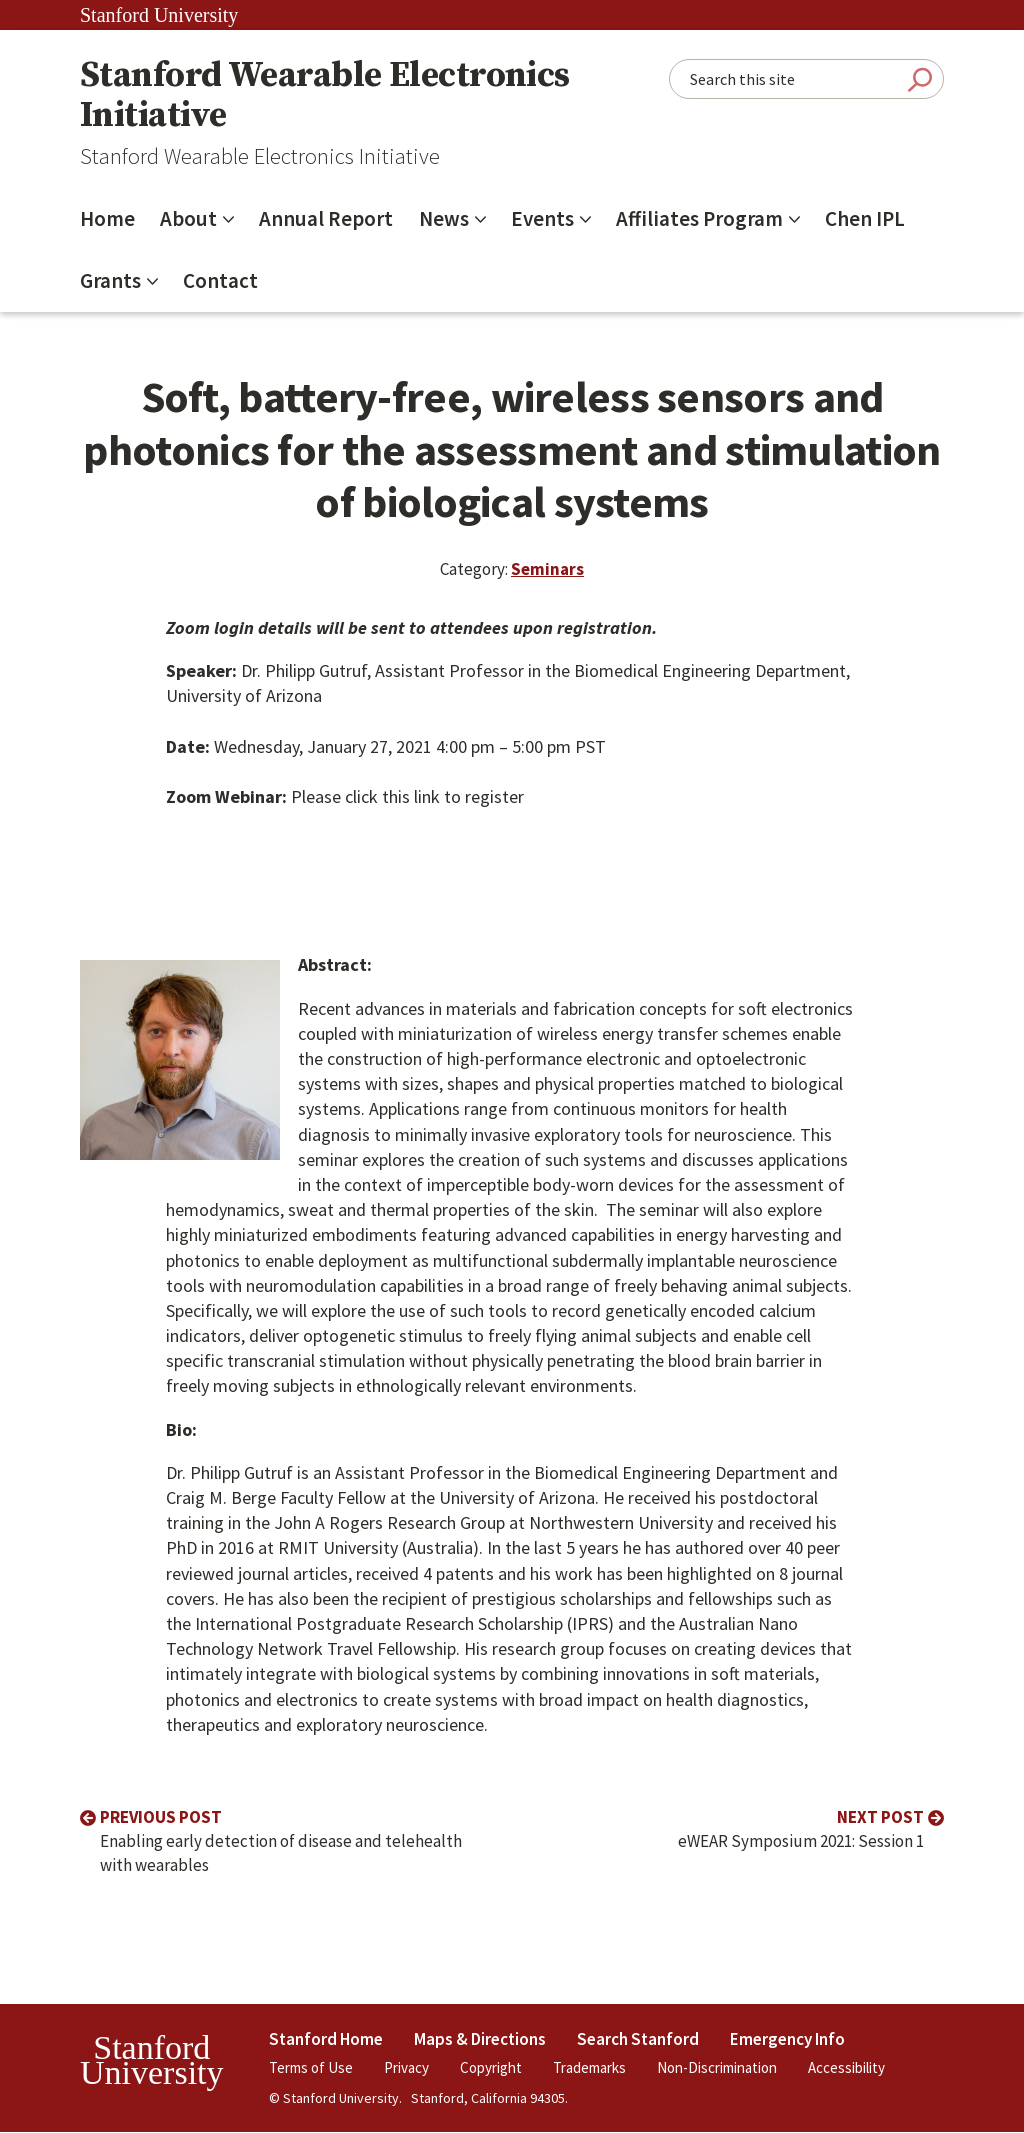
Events (542, 218)
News (444, 218)
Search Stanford (638, 2039)
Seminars (547, 569)
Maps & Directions (480, 2039)
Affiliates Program (699, 218)
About (188, 218)
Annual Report (326, 218)
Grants (110, 280)
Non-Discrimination (717, 2067)
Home (107, 218)
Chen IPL (865, 218)
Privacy (406, 2067)
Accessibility (846, 2067)
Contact (220, 280)
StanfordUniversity (152, 2060)
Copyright (491, 2067)
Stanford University (159, 15)
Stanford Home (326, 2039)
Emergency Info (787, 2039)
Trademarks (589, 2067)
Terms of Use (311, 2067)
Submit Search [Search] (920, 79)
